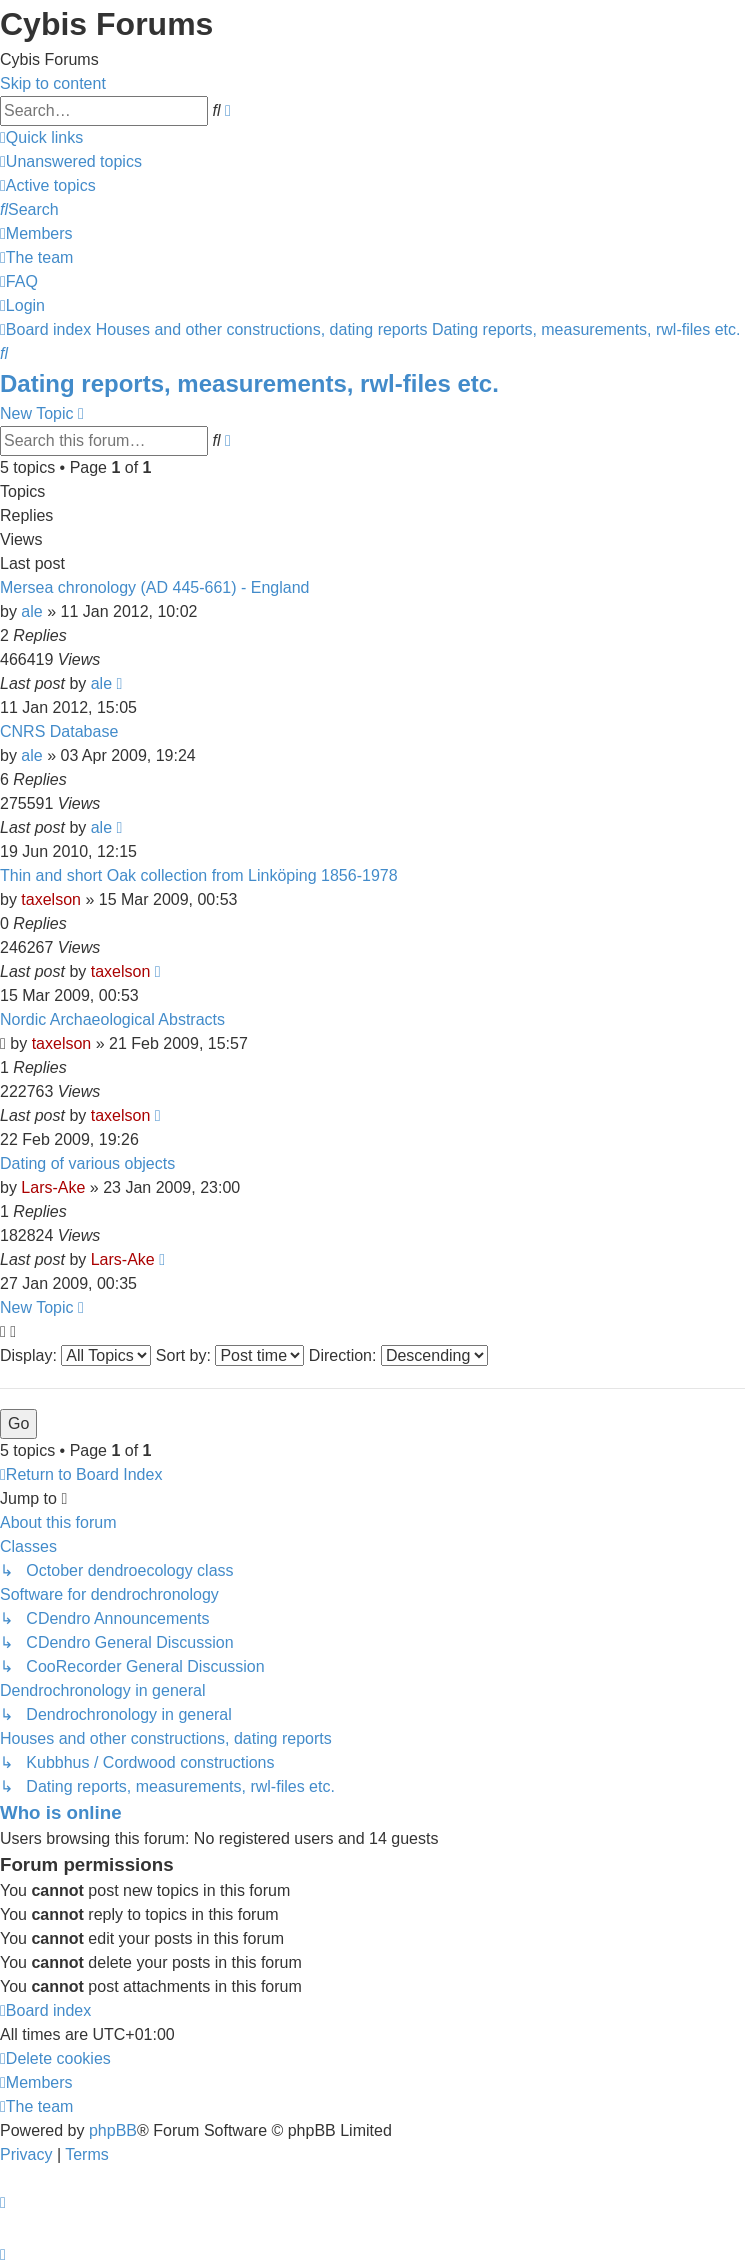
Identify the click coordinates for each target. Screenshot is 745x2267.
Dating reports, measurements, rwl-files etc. (249, 383)
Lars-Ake (53, 1187)
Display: (75, 1355)
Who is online (61, 1812)
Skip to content (53, 83)
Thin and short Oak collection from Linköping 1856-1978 (199, 875)
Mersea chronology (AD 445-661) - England (155, 587)
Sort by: (230, 1355)
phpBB (113, 2130)
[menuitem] (71, 161)
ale (31, 611)
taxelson (51, 899)
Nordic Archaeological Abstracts (112, 1019)
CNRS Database (59, 731)
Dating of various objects (87, 1163)
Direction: (398, 1355)
